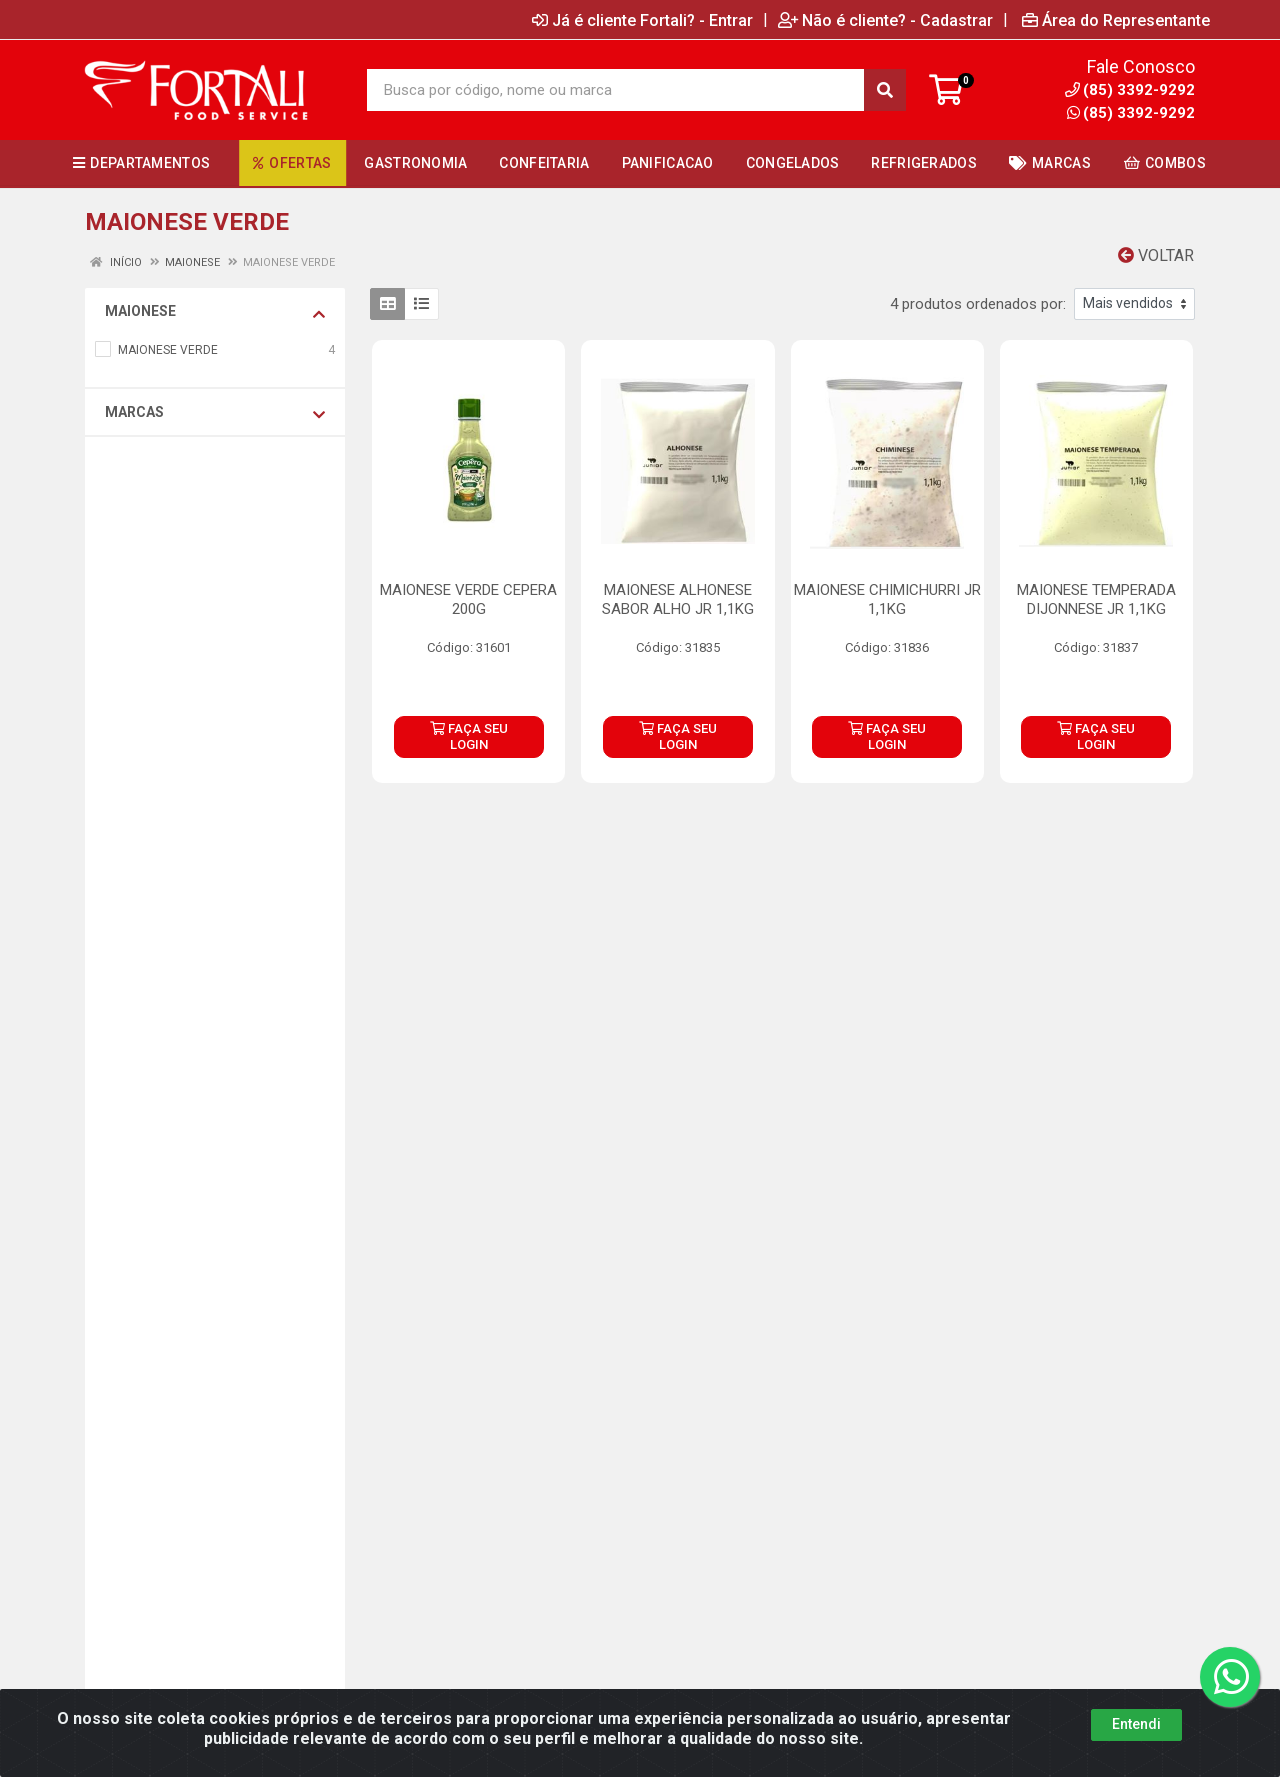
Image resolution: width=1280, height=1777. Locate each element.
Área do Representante (1116, 20)
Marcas (215, 413)
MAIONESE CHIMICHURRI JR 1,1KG (887, 599)
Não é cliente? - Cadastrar (885, 20)
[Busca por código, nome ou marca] (616, 90)
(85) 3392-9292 (1131, 113)
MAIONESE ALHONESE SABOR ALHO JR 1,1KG (678, 599)
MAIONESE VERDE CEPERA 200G (468, 599)
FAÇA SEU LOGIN (469, 736)
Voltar (1156, 255)
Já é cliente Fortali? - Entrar (642, 20)
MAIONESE (215, 312)
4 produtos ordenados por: (978, 304)
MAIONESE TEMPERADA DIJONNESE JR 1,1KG (1096, 599)
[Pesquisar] (885, 90)
